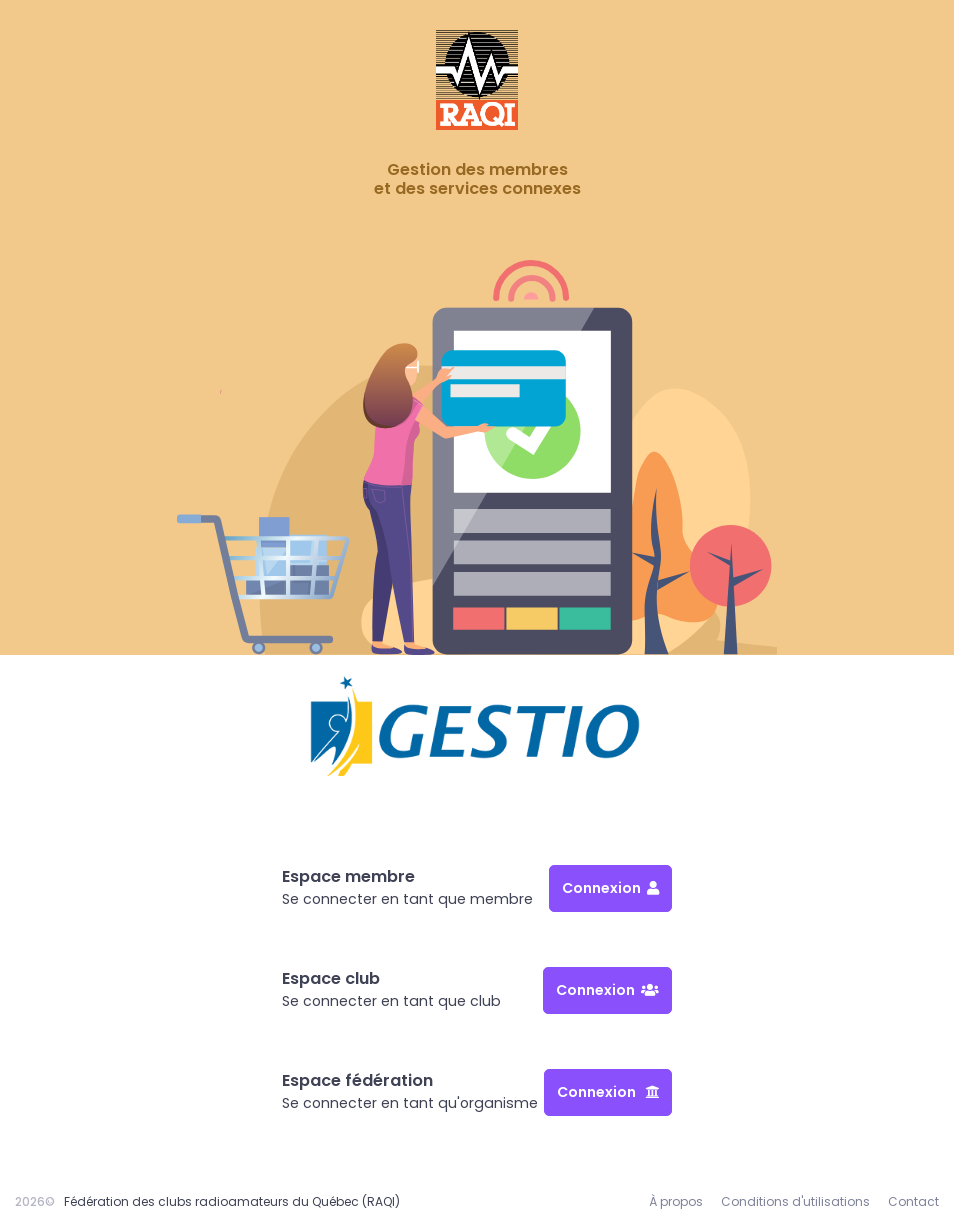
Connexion (610, 888)
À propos (676, 1201)
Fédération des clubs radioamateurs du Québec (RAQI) (232, 1201)
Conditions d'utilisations (795, 1201)
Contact (913, 1201)
